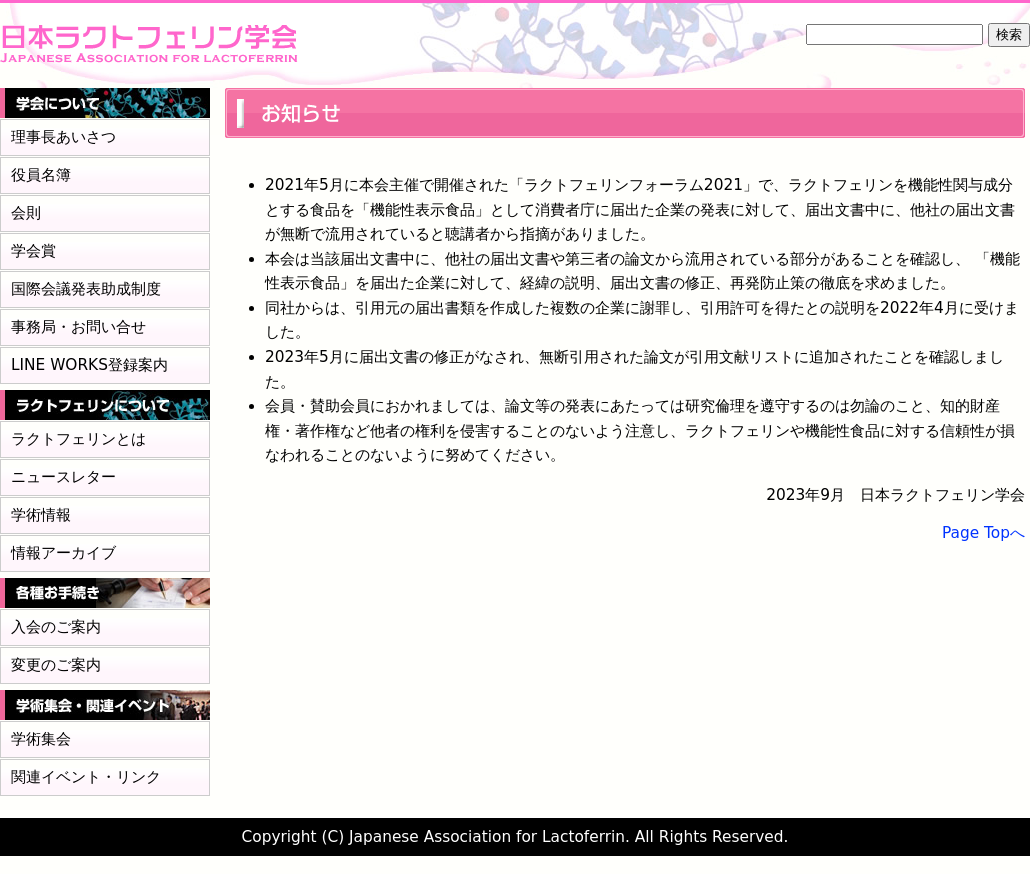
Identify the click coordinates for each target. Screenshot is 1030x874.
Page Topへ (983, 533)
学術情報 (41, 515)
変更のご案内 (56, 665)
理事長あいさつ (63, 137)
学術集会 (41, 739)
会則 (26, 213)
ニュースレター (63, 477)
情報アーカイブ (63, 553)
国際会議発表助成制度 (86, 289)
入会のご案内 (56, 627)
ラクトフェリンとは (78, 439)
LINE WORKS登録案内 (89, 365)
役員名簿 (41, 175)
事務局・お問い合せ (78, 327)
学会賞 (33, 251)
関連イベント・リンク (86, 777)
